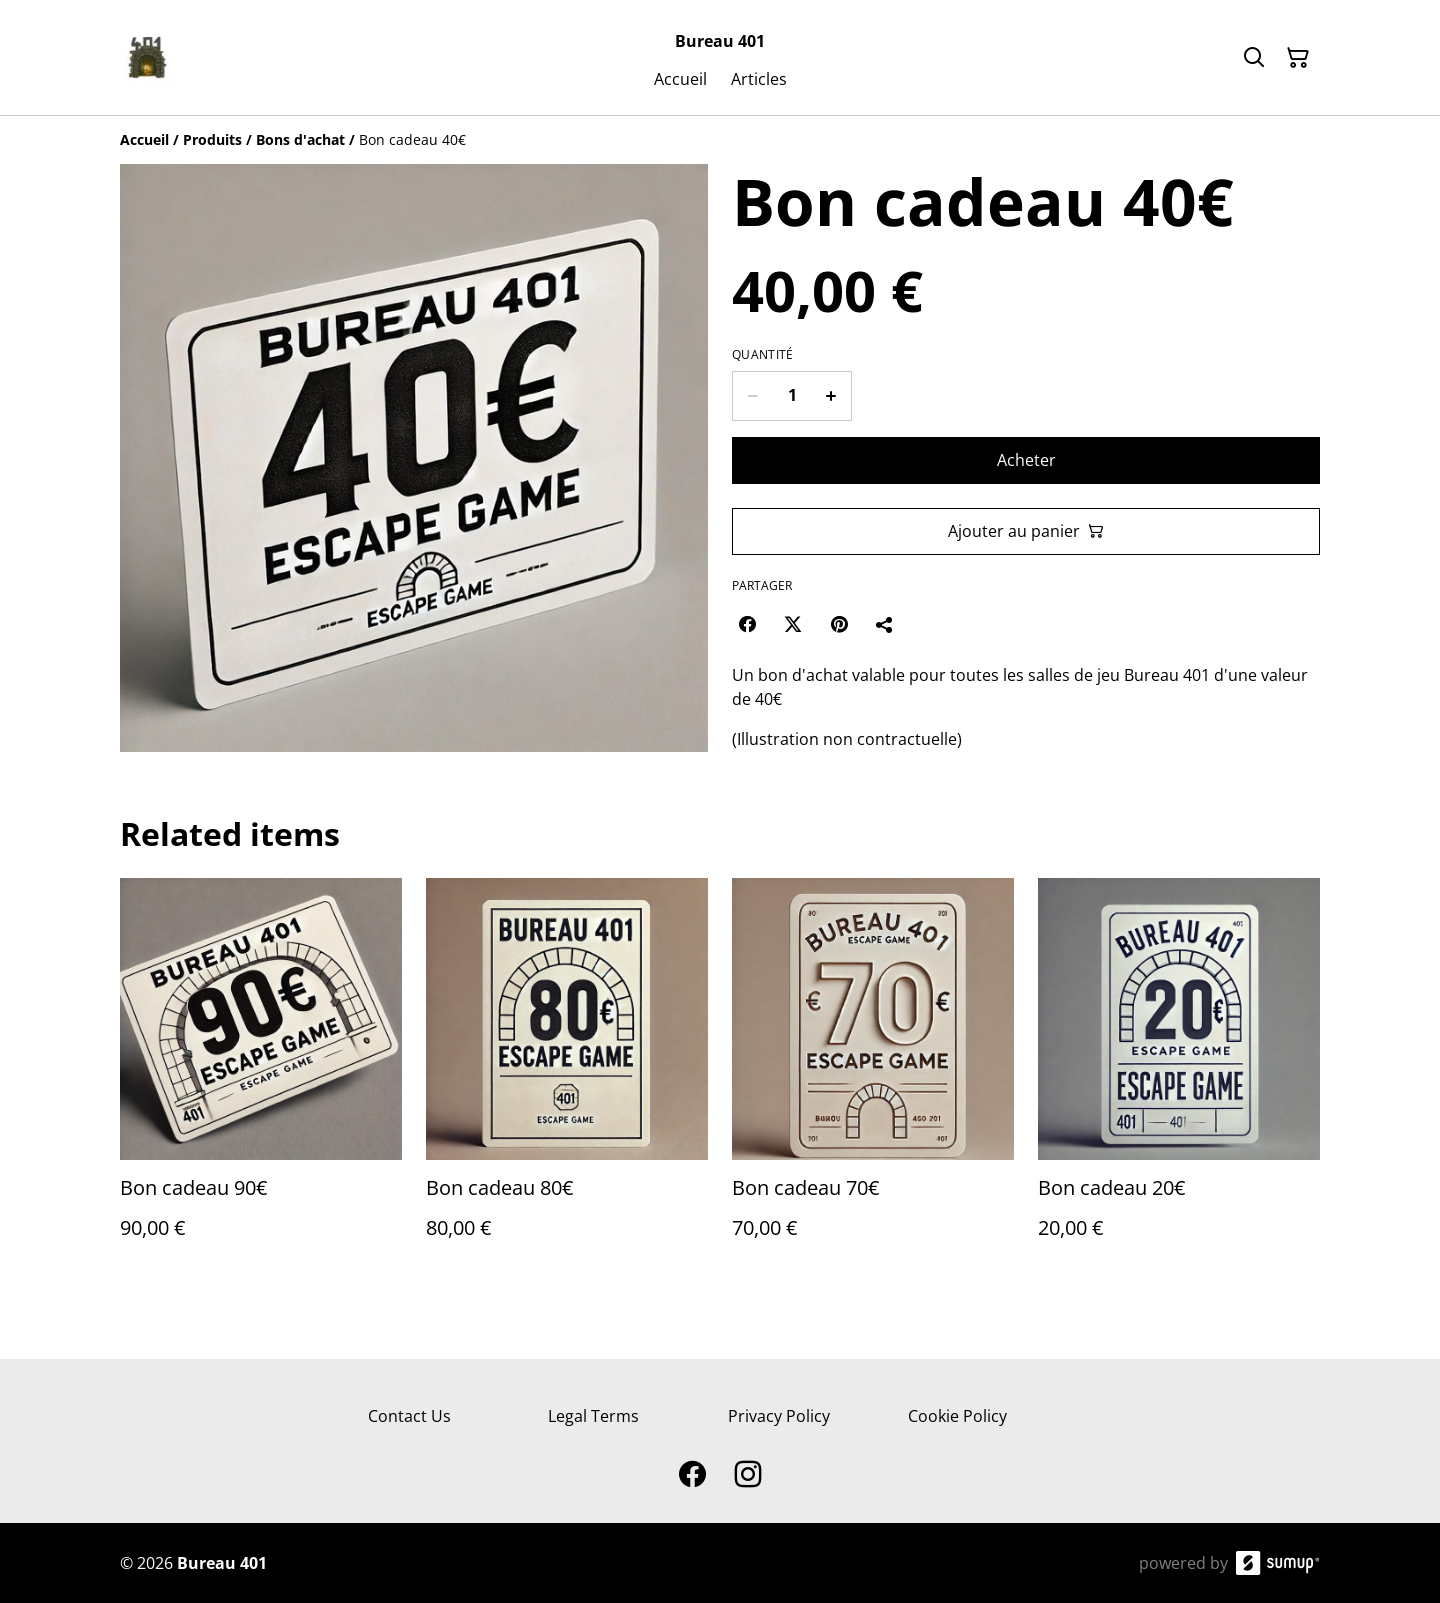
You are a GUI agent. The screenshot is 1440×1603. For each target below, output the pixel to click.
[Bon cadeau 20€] (1179, 1078)
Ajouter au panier (1026, 531)
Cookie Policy (957, 1416)
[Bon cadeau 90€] (261, 1078)
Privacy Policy (779, 1416)
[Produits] (212, 139)
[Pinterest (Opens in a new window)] (839, 624)
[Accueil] (144, 139)
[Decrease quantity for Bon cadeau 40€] (752, 396)
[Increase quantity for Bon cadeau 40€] (831, 396)
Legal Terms (593, 1416)
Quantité (762, 355)
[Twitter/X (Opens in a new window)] (793, 624)
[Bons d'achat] (300, 139)
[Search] (1254, 58)
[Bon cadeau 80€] (567, 1078)
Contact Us (409, 1416)
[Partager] (885, 624)
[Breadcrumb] (720, 140)
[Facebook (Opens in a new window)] (747, 624)
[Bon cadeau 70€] (873, 1078)
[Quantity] (792, 396)
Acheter (1026, 460)
